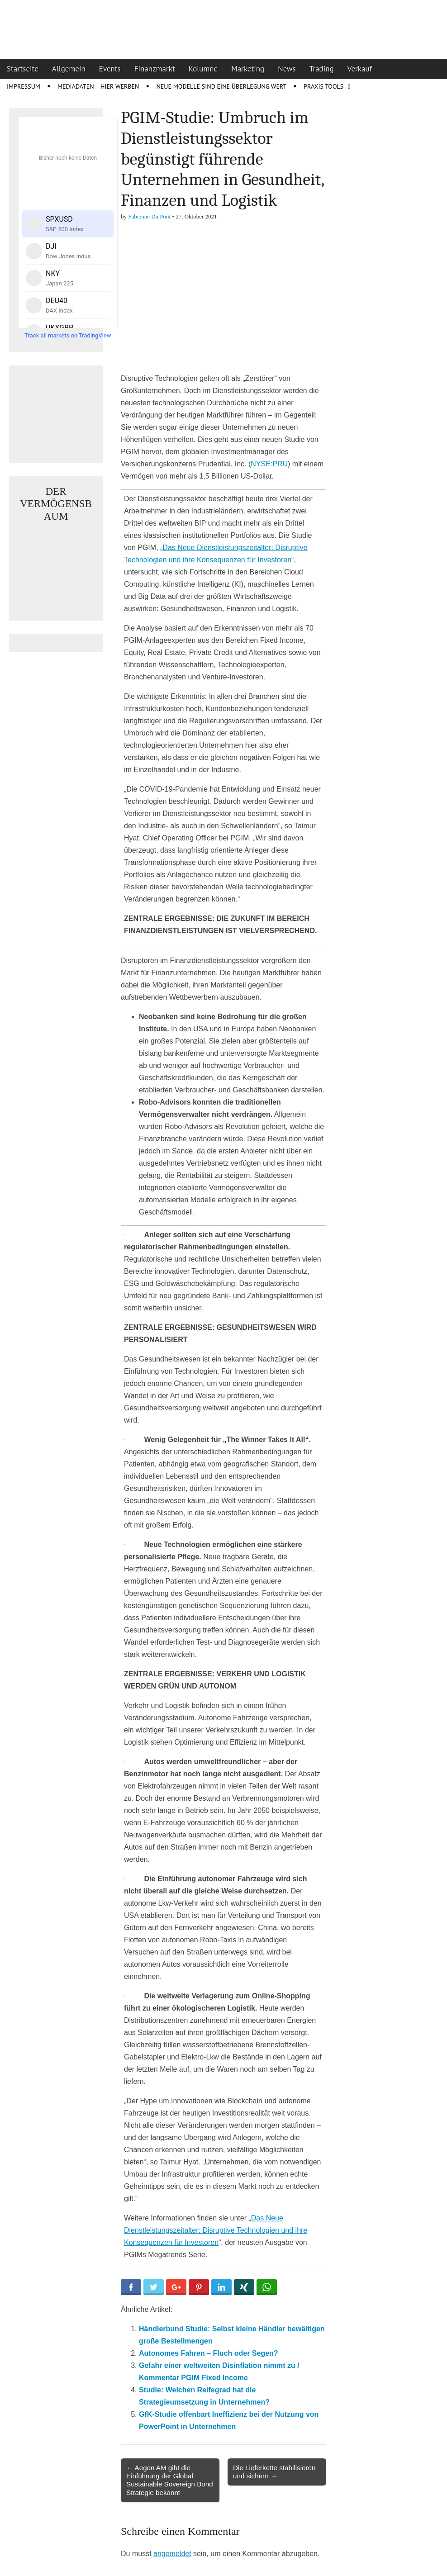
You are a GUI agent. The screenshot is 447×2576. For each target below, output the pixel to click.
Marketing (247, 69)
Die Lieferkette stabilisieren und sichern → (274, 2472)
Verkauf (359, 69)
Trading (321, 69)
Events (110, 69)
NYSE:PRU (269, 464)
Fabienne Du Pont (149, 216)
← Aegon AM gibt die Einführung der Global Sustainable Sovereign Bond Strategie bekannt (169, 2480)
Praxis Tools (323, 86)
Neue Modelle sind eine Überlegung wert (221, 86)
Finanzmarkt (154, 69)
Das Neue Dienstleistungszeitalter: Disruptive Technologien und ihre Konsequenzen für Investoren (215, 2230)
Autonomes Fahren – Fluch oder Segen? (208, 2353)
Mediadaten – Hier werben (98, 86)
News (287, 69)
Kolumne (203, 69)
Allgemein (69, 69)
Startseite (22, 69)
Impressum (23, 86)
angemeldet (172, 2553)
